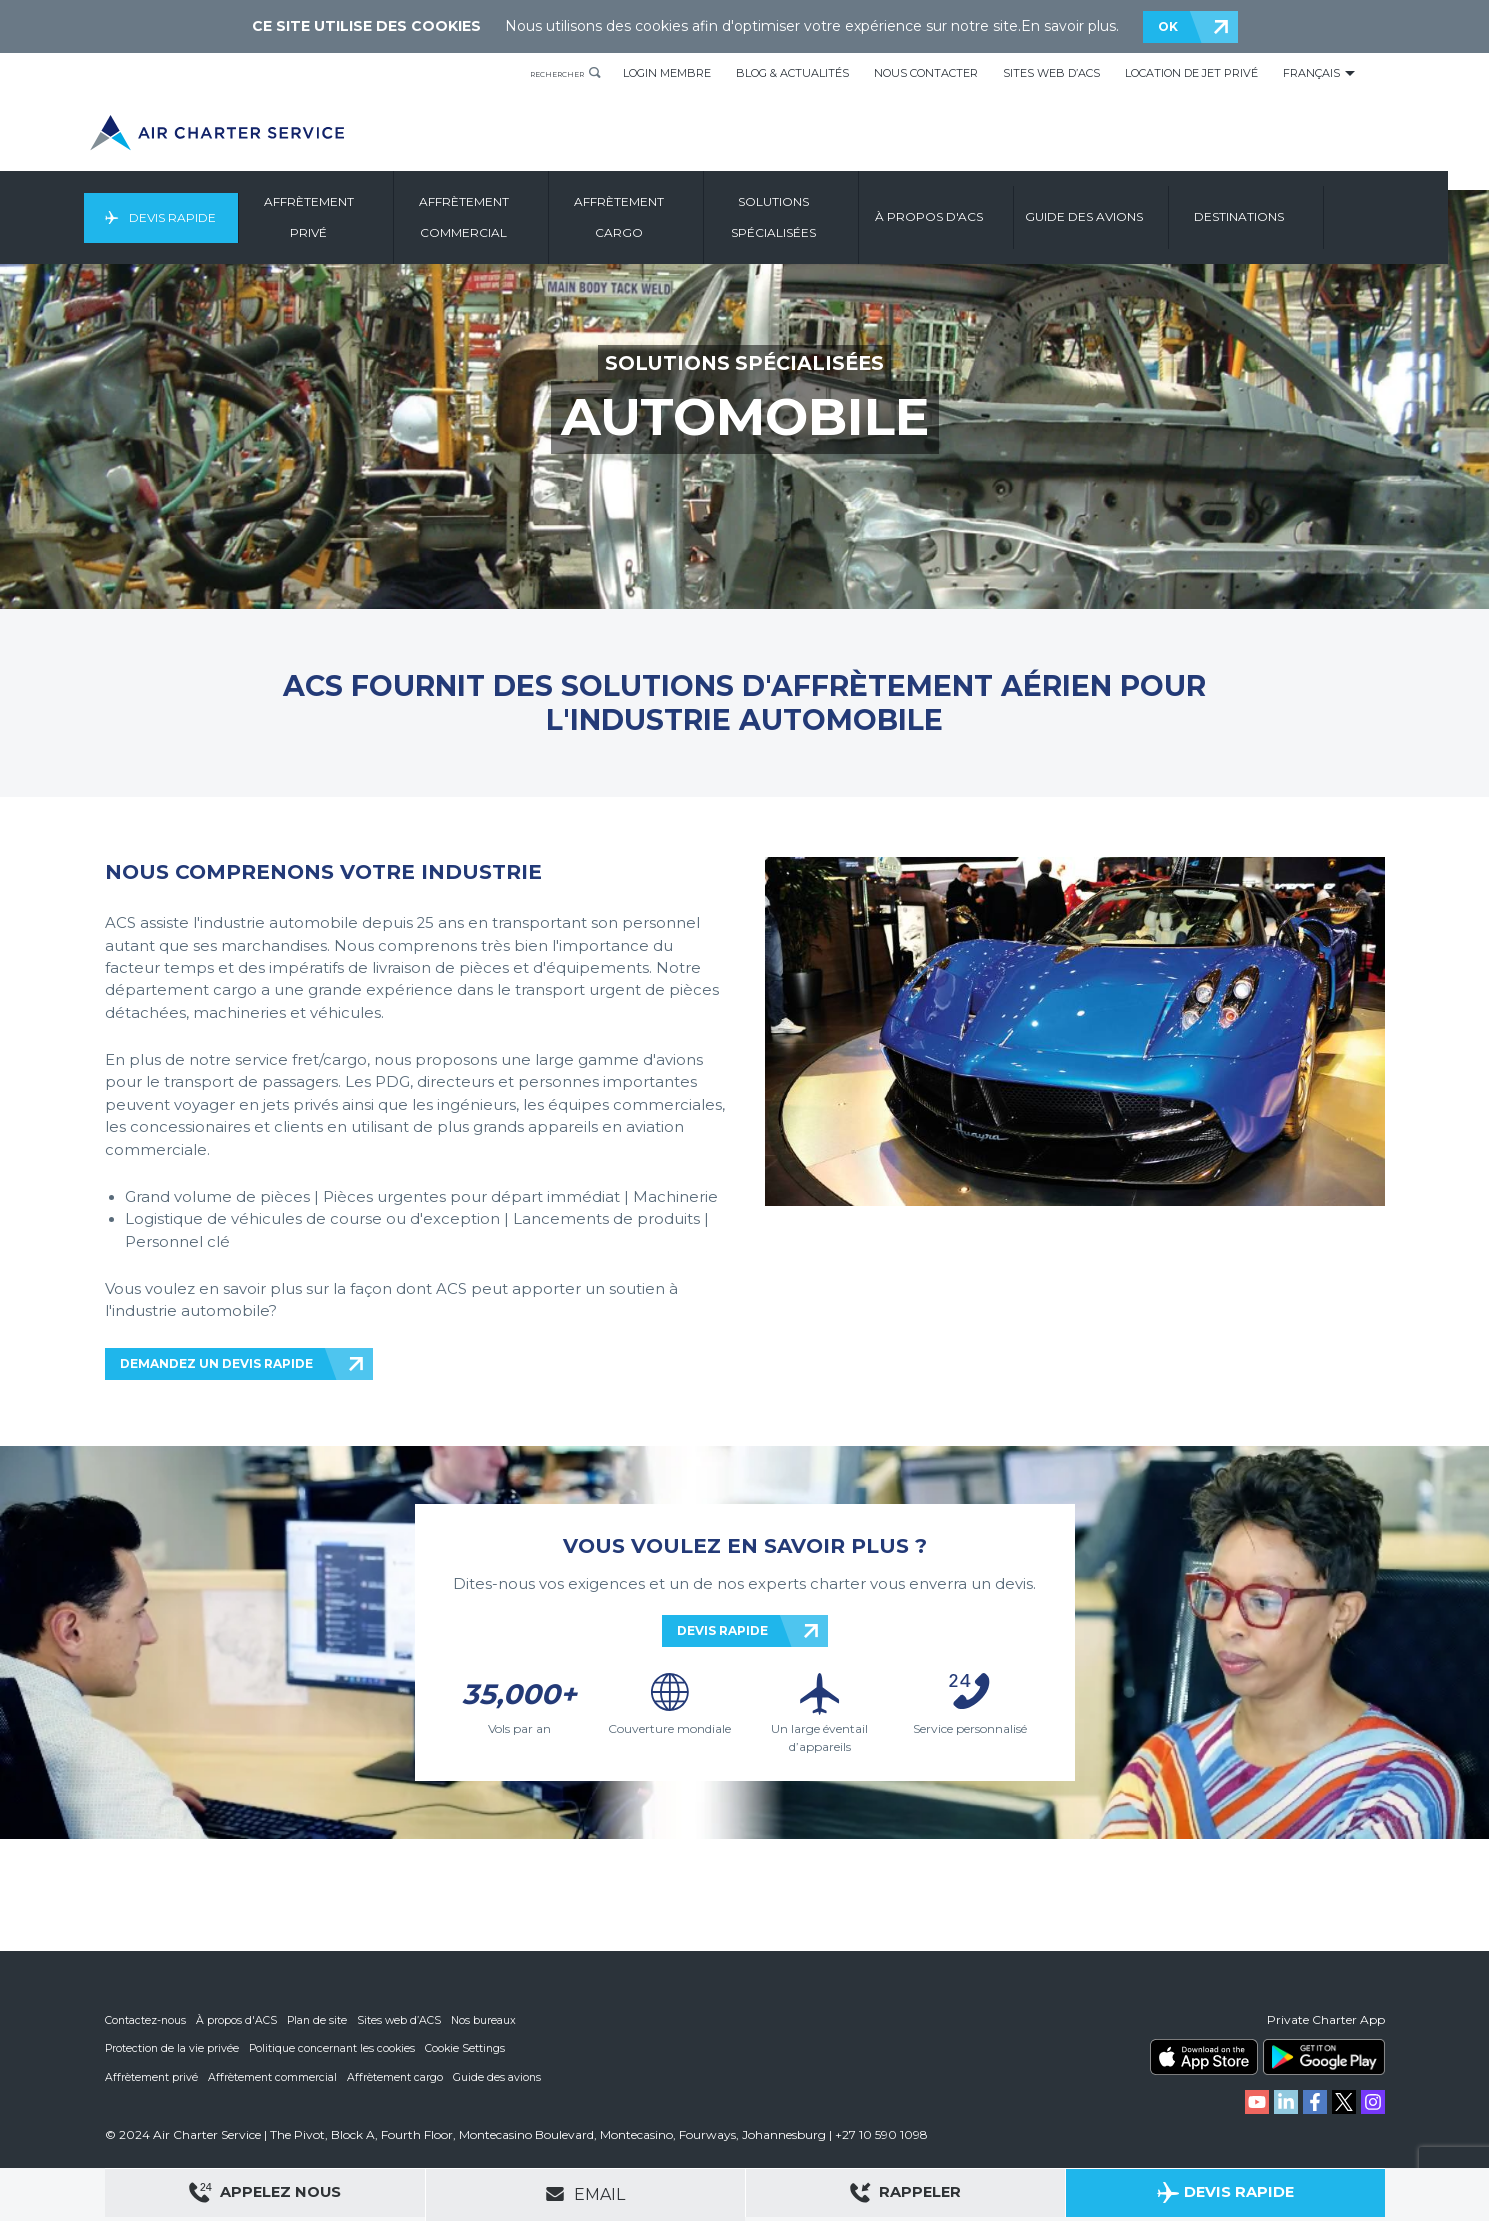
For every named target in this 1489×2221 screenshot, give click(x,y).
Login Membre (667, 73)
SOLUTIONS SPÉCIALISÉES (744, 362)
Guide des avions (500, 2076)
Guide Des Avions (1132, 217)
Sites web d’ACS (403, 2020)
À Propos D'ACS (977, 217)
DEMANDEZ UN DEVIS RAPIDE (216, 1363)
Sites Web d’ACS (1051, 73)
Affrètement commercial (274, 2076)
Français (1311, 73)
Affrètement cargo (397, 2076)
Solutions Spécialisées (821, 217)
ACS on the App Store (1204, 2057)
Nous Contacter (926, 73)
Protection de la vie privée (173, 2048)
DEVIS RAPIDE (722, 1630)
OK (1168, 26)
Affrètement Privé (357, 217)
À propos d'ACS (238, 2020)
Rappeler (905, 2195)
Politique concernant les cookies (336, 2048)
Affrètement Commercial (512, 217)
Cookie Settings (473, 2048)
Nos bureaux (489, 2020)
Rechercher (542, 73)
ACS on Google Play (1324, 2057)
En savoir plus (1068, 26)
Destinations (1287, 217)
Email (585, 2194)
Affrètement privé (152, 2076)
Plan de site (320, 2020)
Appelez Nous (265, 2195)
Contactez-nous (146, 2020)
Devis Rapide (212, 217)
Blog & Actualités (792, 73)
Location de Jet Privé (1191, 73)
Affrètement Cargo (666, 217)
